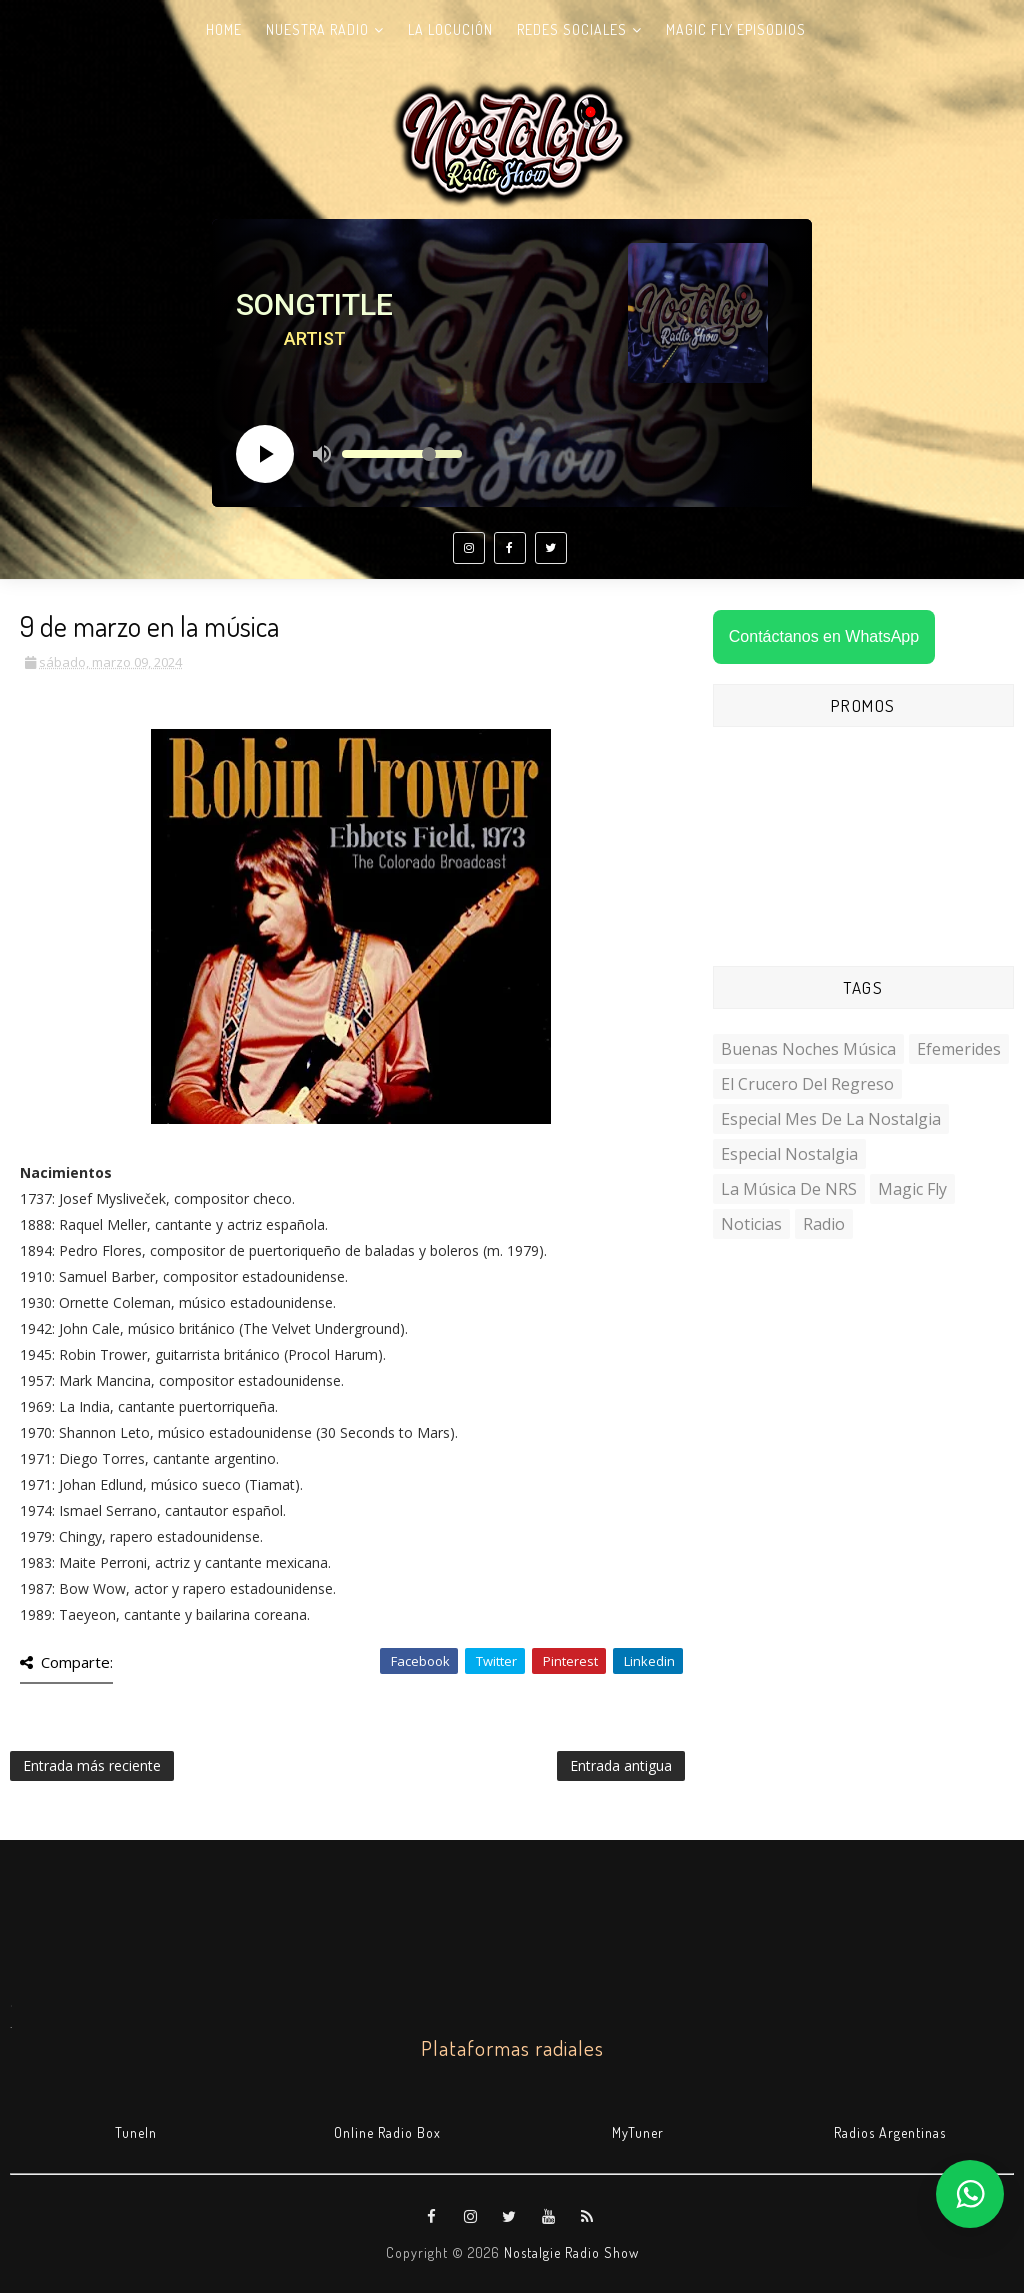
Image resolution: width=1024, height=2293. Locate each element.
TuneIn (136, 2132)
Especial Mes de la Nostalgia (831, 1119)
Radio (824, 1224)
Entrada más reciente (92, 1765)
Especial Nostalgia (789, 1154)
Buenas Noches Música (808, 1049)
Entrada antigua (621, 1765)
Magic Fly (912, 1189)
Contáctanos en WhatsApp (824, 636)
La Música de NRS (789, 1189)
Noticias (751, 1224)
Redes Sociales (572, 29)
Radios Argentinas (890, 2132)
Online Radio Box (387, 2132)
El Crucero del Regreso (807, 1084)
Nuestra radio (317, 29)
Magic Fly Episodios (736, 29)
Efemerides (959, 1049)
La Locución (450, 29)
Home (224, 29)
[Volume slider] (402, 454)
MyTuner (638, 2132)
